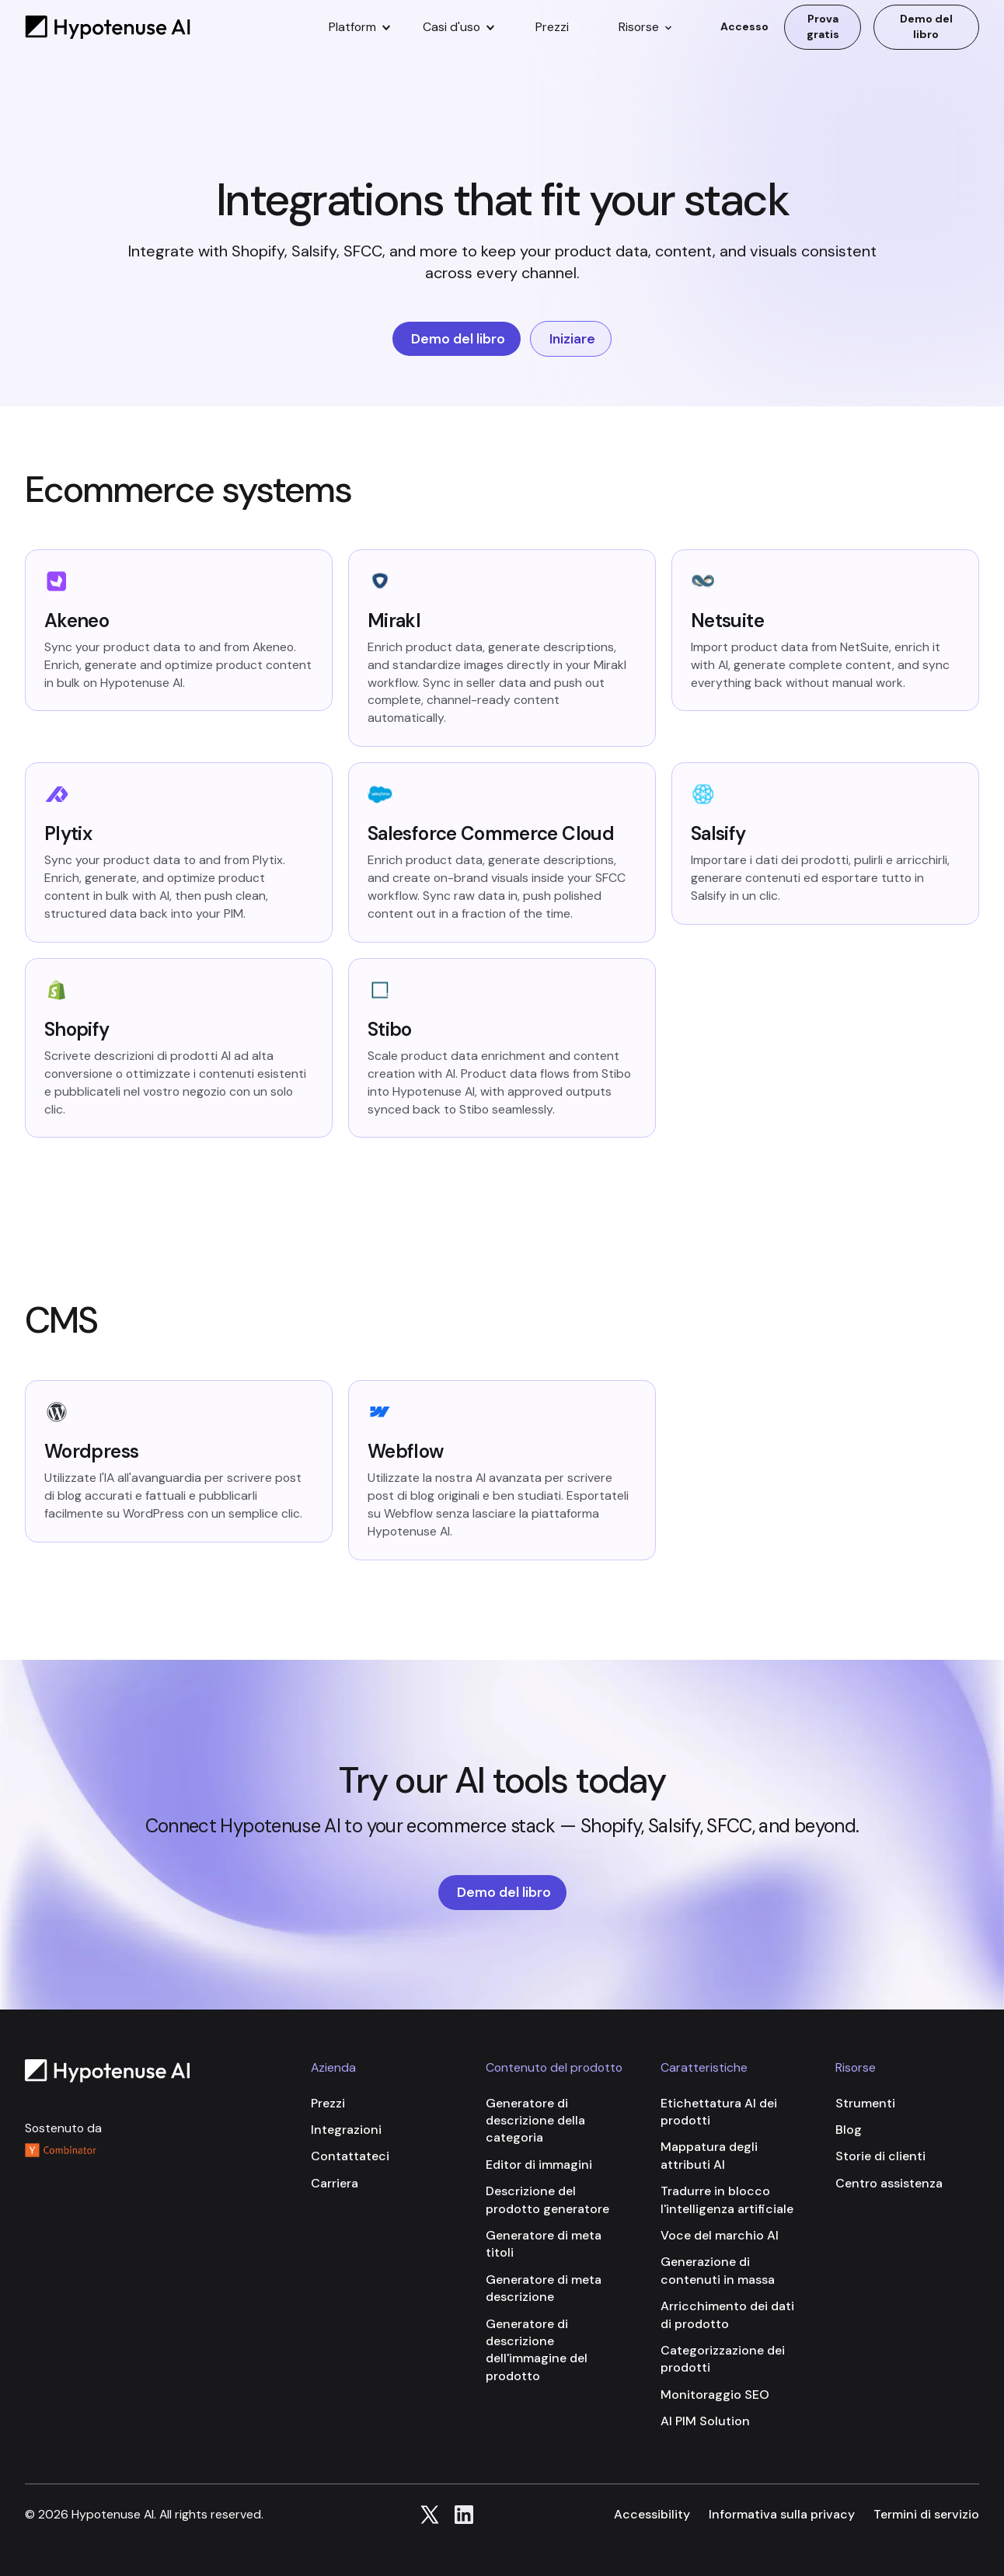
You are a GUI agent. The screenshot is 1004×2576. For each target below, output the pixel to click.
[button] (359, 27)
